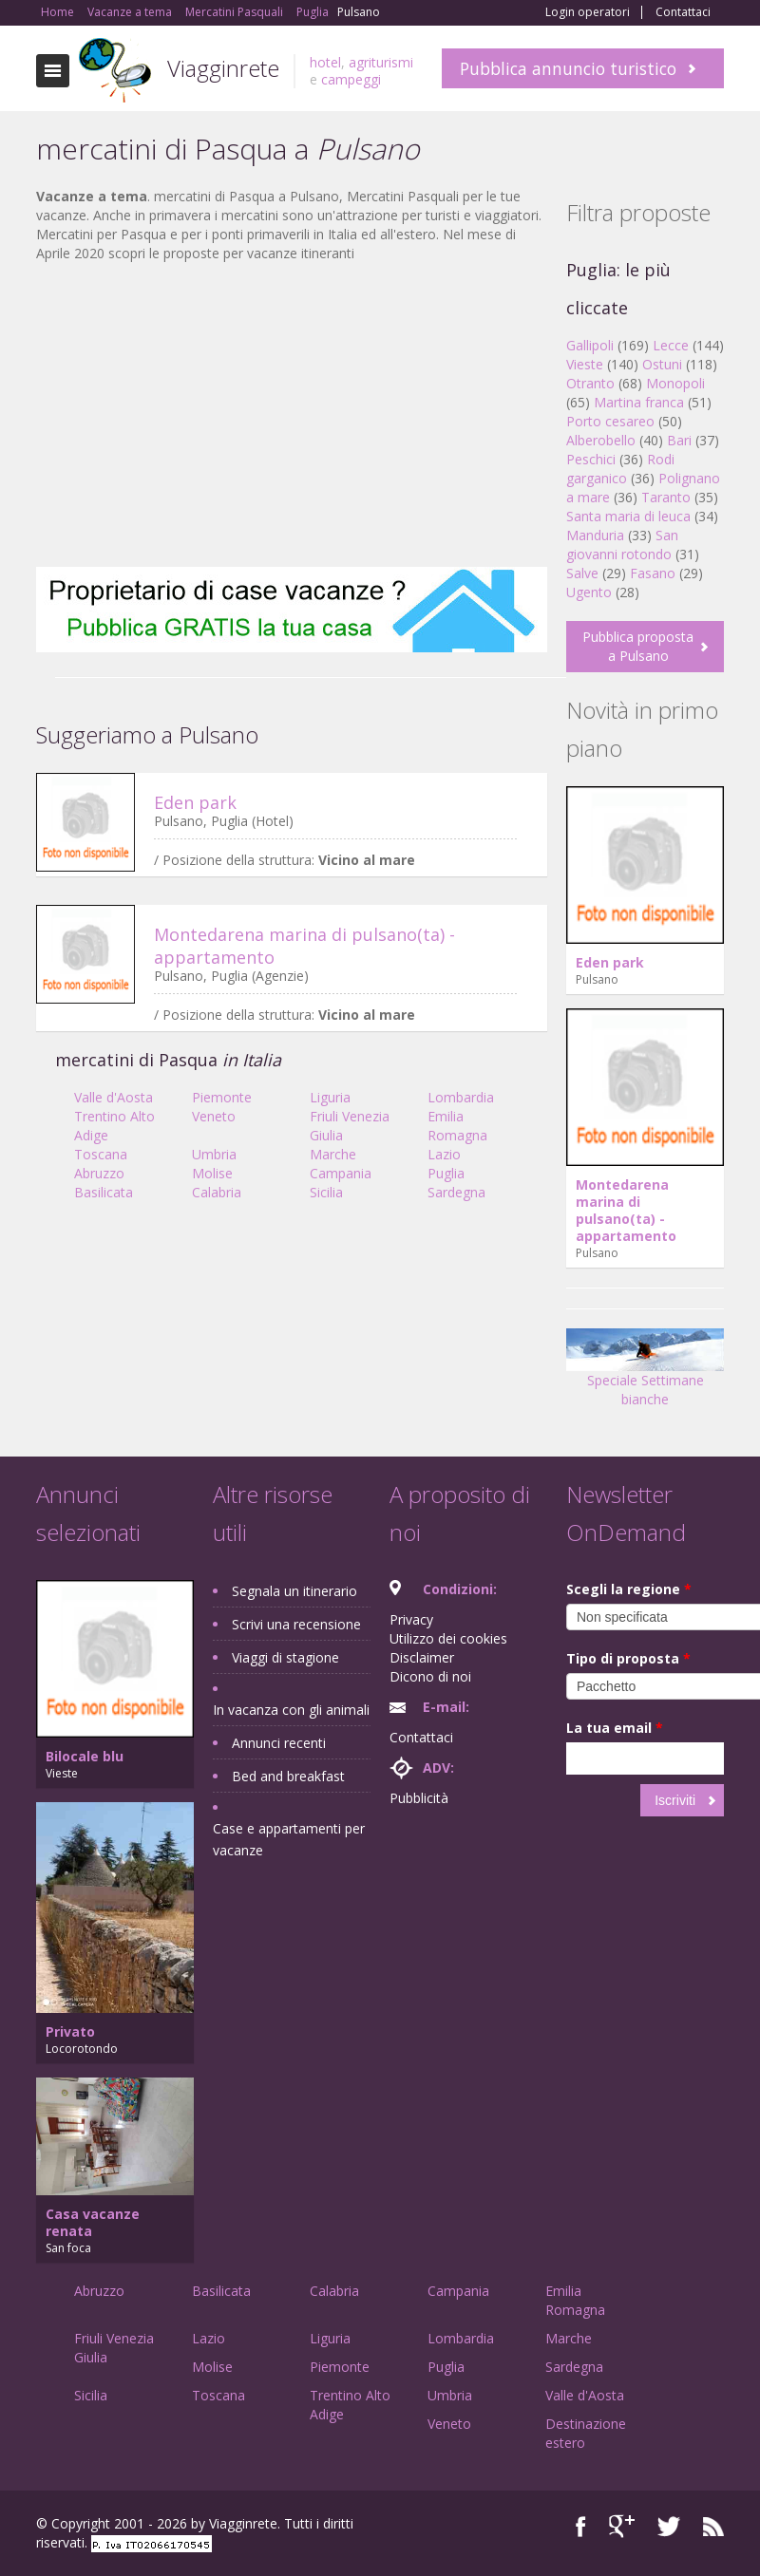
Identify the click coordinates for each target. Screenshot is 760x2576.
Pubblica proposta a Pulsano (638, 646)
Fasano (652, 573)
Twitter (668, 2526)
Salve (582, 573)
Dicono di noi (430, 1676)
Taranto (666, 497)
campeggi (351, 79)
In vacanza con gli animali (291, 1710)
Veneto (214, 1116)
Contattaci (683, 12)
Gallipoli (590, 345)
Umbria (214, 1154)
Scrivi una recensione (296, 1624)
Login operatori (587, 12)
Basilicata (103, 1192)
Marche (333, 1154)
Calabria (216, 1192)
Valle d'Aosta (113, 1097)
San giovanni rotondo (622, 544)
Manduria (595, 535)
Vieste (584, 364)
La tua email (614, 1728)
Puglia (446, 1173)
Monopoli (675, 383)
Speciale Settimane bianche (645, 1374)
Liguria (330, 1097)
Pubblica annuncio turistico (568, 68)
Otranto (590, 383)
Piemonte (222, 1097)
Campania (340, 1173)
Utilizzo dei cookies (448, 1638)
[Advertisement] (291, 415)
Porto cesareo (610, 421)
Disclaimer (422, 1657)
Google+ (622, 2526)
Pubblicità (419, 1798)
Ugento (589, 592)
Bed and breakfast (288, 1776)
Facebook (581, 2526)
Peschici (591, 459)
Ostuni (662, 364)
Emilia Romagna (457, 1125)
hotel (325, 62)
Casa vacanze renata (93, 2222)
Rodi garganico (620, 468)
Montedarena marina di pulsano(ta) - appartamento (626, 1210)
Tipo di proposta (628, 1658)
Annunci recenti (279, 1743)
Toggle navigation (52, 70)
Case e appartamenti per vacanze (289, 1839)
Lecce (671, 345)
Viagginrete (223, 68)
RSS (713, 2526)
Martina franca (639, 402)
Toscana (100, 1154)
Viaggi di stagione (285, 1657)
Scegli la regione (629, 1589)
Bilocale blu (85, 1756)
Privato (70, 2031)
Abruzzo (99, 1173)
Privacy (411, 1619)
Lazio (444, 1154)
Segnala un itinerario (294, 1591)
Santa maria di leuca (628, 516)
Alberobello (601, 440)
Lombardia (461, 1097)
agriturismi (381, 62)
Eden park (195, 802)
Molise (212, 1173)
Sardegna (456, 1192)
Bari (679, 440)
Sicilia (326, 1192)
